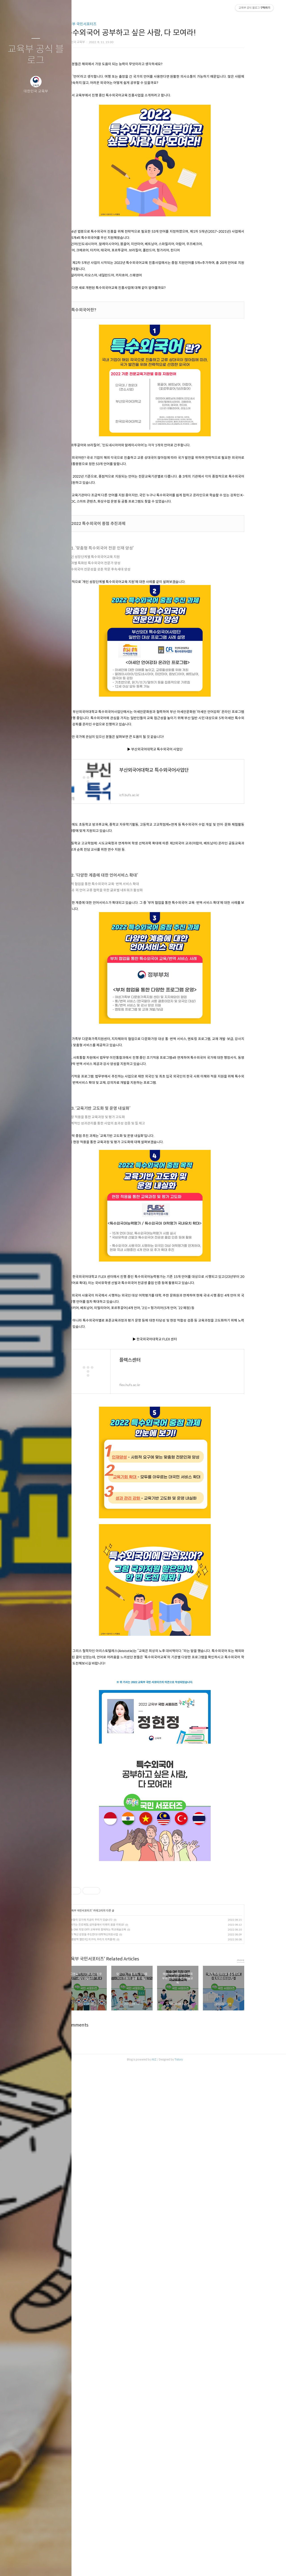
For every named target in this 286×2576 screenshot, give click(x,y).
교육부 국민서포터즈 (102, 24)
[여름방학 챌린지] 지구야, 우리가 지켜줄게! (112, 1939)
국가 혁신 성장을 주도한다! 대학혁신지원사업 (114, 1934)
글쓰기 (9, 2566)
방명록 (27, 2566)
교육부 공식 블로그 (36, 55)
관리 (62, 2566)
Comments (97, 2025)
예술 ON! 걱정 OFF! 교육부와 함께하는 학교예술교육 (118, 1929)
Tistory (200, 2059)
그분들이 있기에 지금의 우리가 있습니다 (111, 1919)
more (261, 1960)
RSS (44, 2566)
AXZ (174, 2059)
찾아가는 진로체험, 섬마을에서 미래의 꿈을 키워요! (117, 1924)
